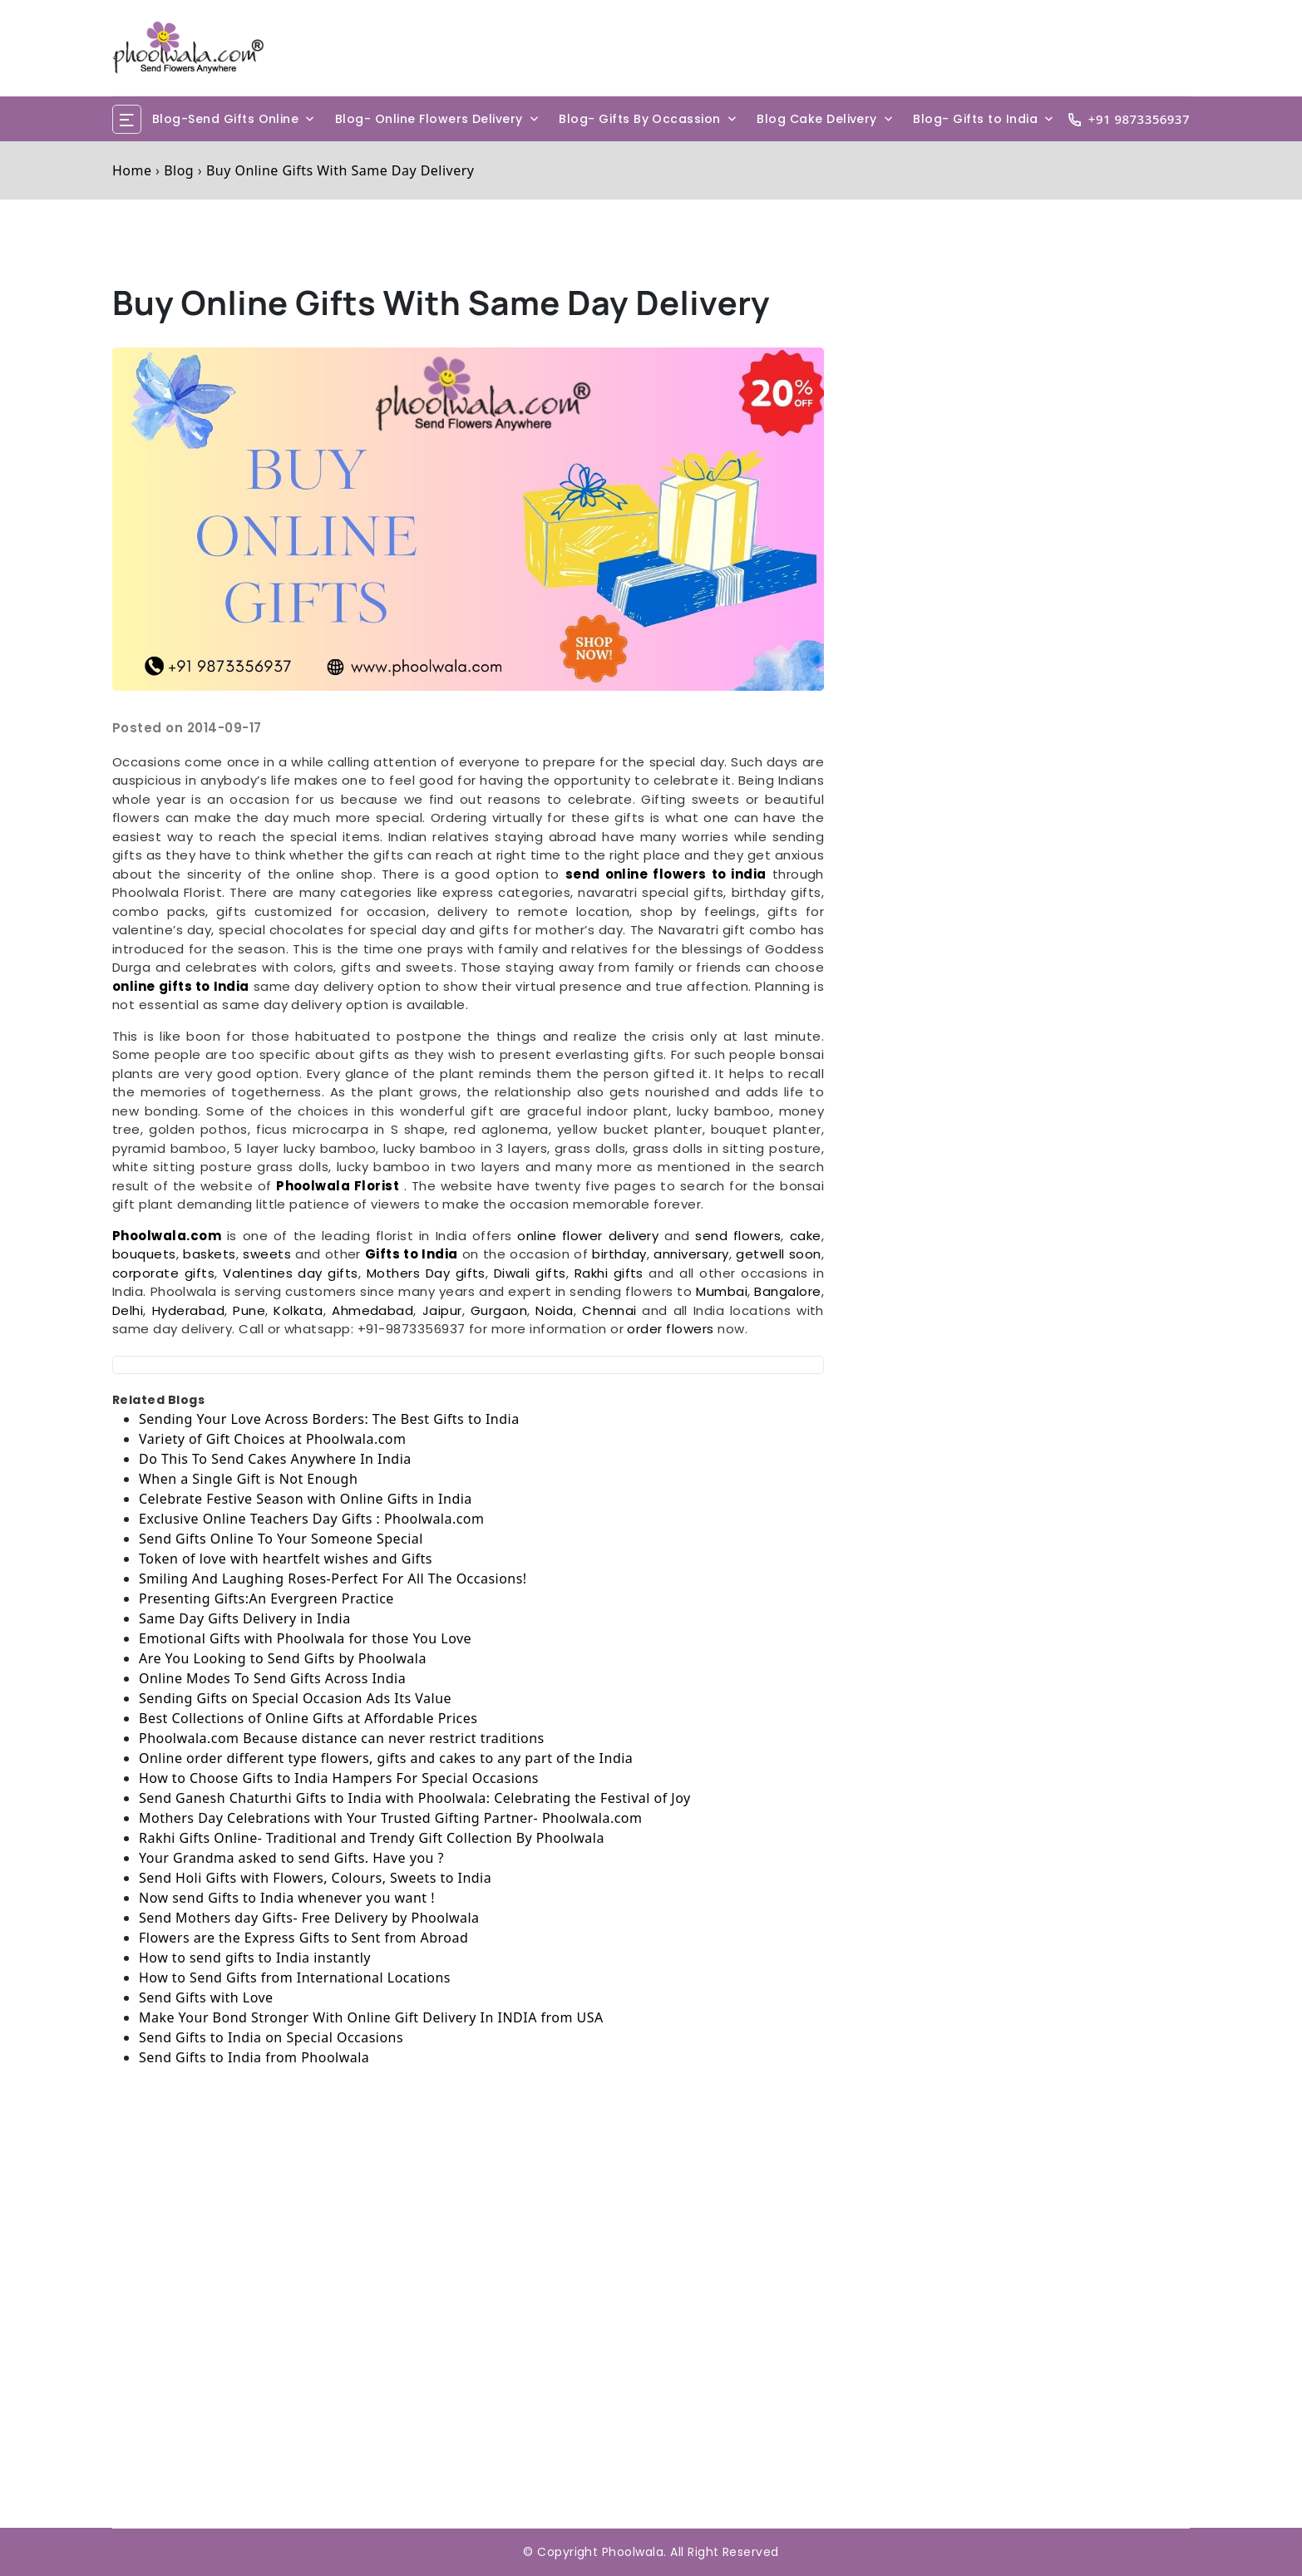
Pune (249, 1310)
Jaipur (442, 1310)
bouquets (144, 1254)
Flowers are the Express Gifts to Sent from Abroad (303, 1937)
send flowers (738, 1235)
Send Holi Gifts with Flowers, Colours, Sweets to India (315, 1878)
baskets (209, 1254)
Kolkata (298, 1310)
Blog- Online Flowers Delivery (429, 119)
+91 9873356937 (1139, 119)
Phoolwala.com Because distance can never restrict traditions (342, 1738)
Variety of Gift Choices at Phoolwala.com (272, 1439)
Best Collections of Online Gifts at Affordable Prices (308, 1718)
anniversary (690, 1254)
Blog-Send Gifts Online (225, 119)
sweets (269, 1254)
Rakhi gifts (609, 1273)
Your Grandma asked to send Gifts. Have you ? (291, 1858)
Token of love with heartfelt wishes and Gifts (285, 1558)
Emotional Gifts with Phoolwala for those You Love (305, 1638)
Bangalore (787, 1291)
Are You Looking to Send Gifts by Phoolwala (283, 1658)
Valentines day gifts (290, 1273)
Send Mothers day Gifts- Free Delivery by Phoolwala (309, 1918)
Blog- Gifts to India (975, 119)
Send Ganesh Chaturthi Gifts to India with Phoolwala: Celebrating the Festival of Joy (415, 1798)
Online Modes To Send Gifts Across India (272, 1678)
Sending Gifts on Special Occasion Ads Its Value (295, 1698)
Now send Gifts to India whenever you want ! (287, 1898)
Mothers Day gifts (426, 1273)
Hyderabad (188, 1310)
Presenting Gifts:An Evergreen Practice (266, 1598)
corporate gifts (163, 1273)
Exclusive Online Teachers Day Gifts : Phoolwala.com (311, 1519)
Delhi (127, 1310)
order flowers (670, 1328)
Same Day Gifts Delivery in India (245, 1618)
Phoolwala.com (166, 1235)
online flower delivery (587, 1235)
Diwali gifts (530, 1273)
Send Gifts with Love (206, 1997)
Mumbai (721, 1291)
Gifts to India (411, 1254)
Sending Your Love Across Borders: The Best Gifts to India (329, 1419)
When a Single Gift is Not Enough (248, 1479)
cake (805, 1235)
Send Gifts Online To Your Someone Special (281, 1538)
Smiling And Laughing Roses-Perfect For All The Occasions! (333, 1578)
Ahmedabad (372, 1310)
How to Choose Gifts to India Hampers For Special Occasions (339, 1778)
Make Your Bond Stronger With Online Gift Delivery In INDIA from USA (371, 2017)
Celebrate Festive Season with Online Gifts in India (305, 1499)
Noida (554, 1310)
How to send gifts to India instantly (255, 1957)
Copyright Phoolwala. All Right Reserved (658, 2552)
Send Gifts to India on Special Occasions (271, 2037)
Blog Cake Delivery (817, 119)
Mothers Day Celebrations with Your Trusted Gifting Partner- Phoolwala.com (390, 1818)
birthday (619, 1254)
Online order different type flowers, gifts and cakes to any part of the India (386, 1758)
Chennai (612, 1310)
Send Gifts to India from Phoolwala (254, 2057)
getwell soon (778, 1254)
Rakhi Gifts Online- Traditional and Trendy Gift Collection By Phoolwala (371, 1838)
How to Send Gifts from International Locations (295, 1977)
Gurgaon (499, 1310)
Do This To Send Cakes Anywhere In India (275, 1459)
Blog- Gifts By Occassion (640, 119)
